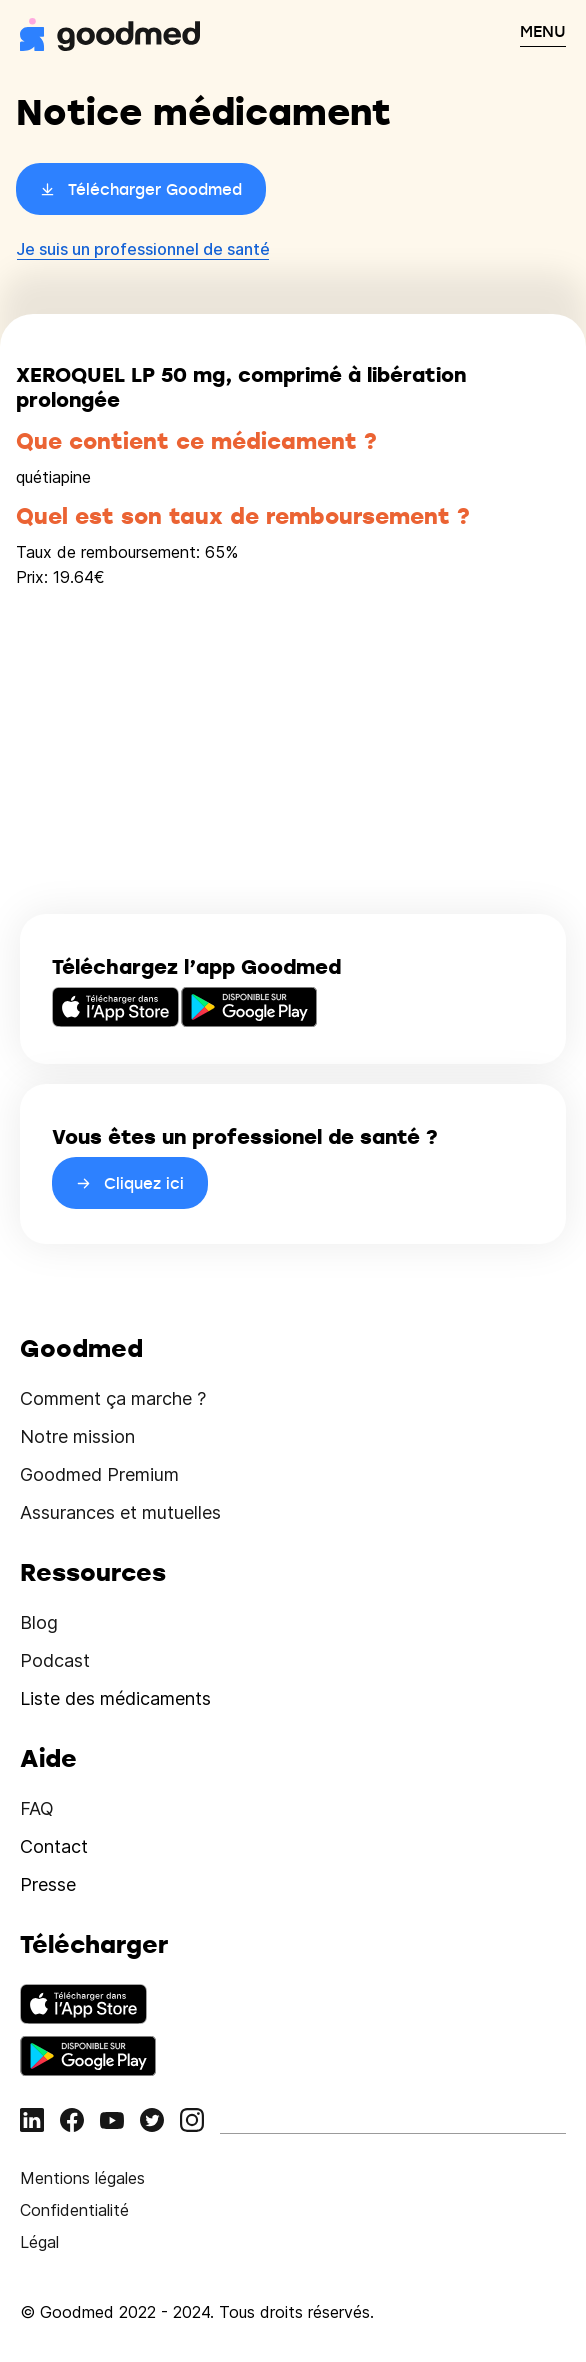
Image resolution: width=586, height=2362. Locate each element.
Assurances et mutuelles (120, 1512)
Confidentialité (74, 2210)
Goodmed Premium (99, 1474)
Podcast (55, 1660)
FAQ (37, 1808)
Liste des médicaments (115, 1698)
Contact (54, 1846)
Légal (39, 2242)
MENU (543, 31)
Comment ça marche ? (113, 1398)
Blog (39, 1622)
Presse (48, 1884)
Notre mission (77, 1436)
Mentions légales (82, 2178)
